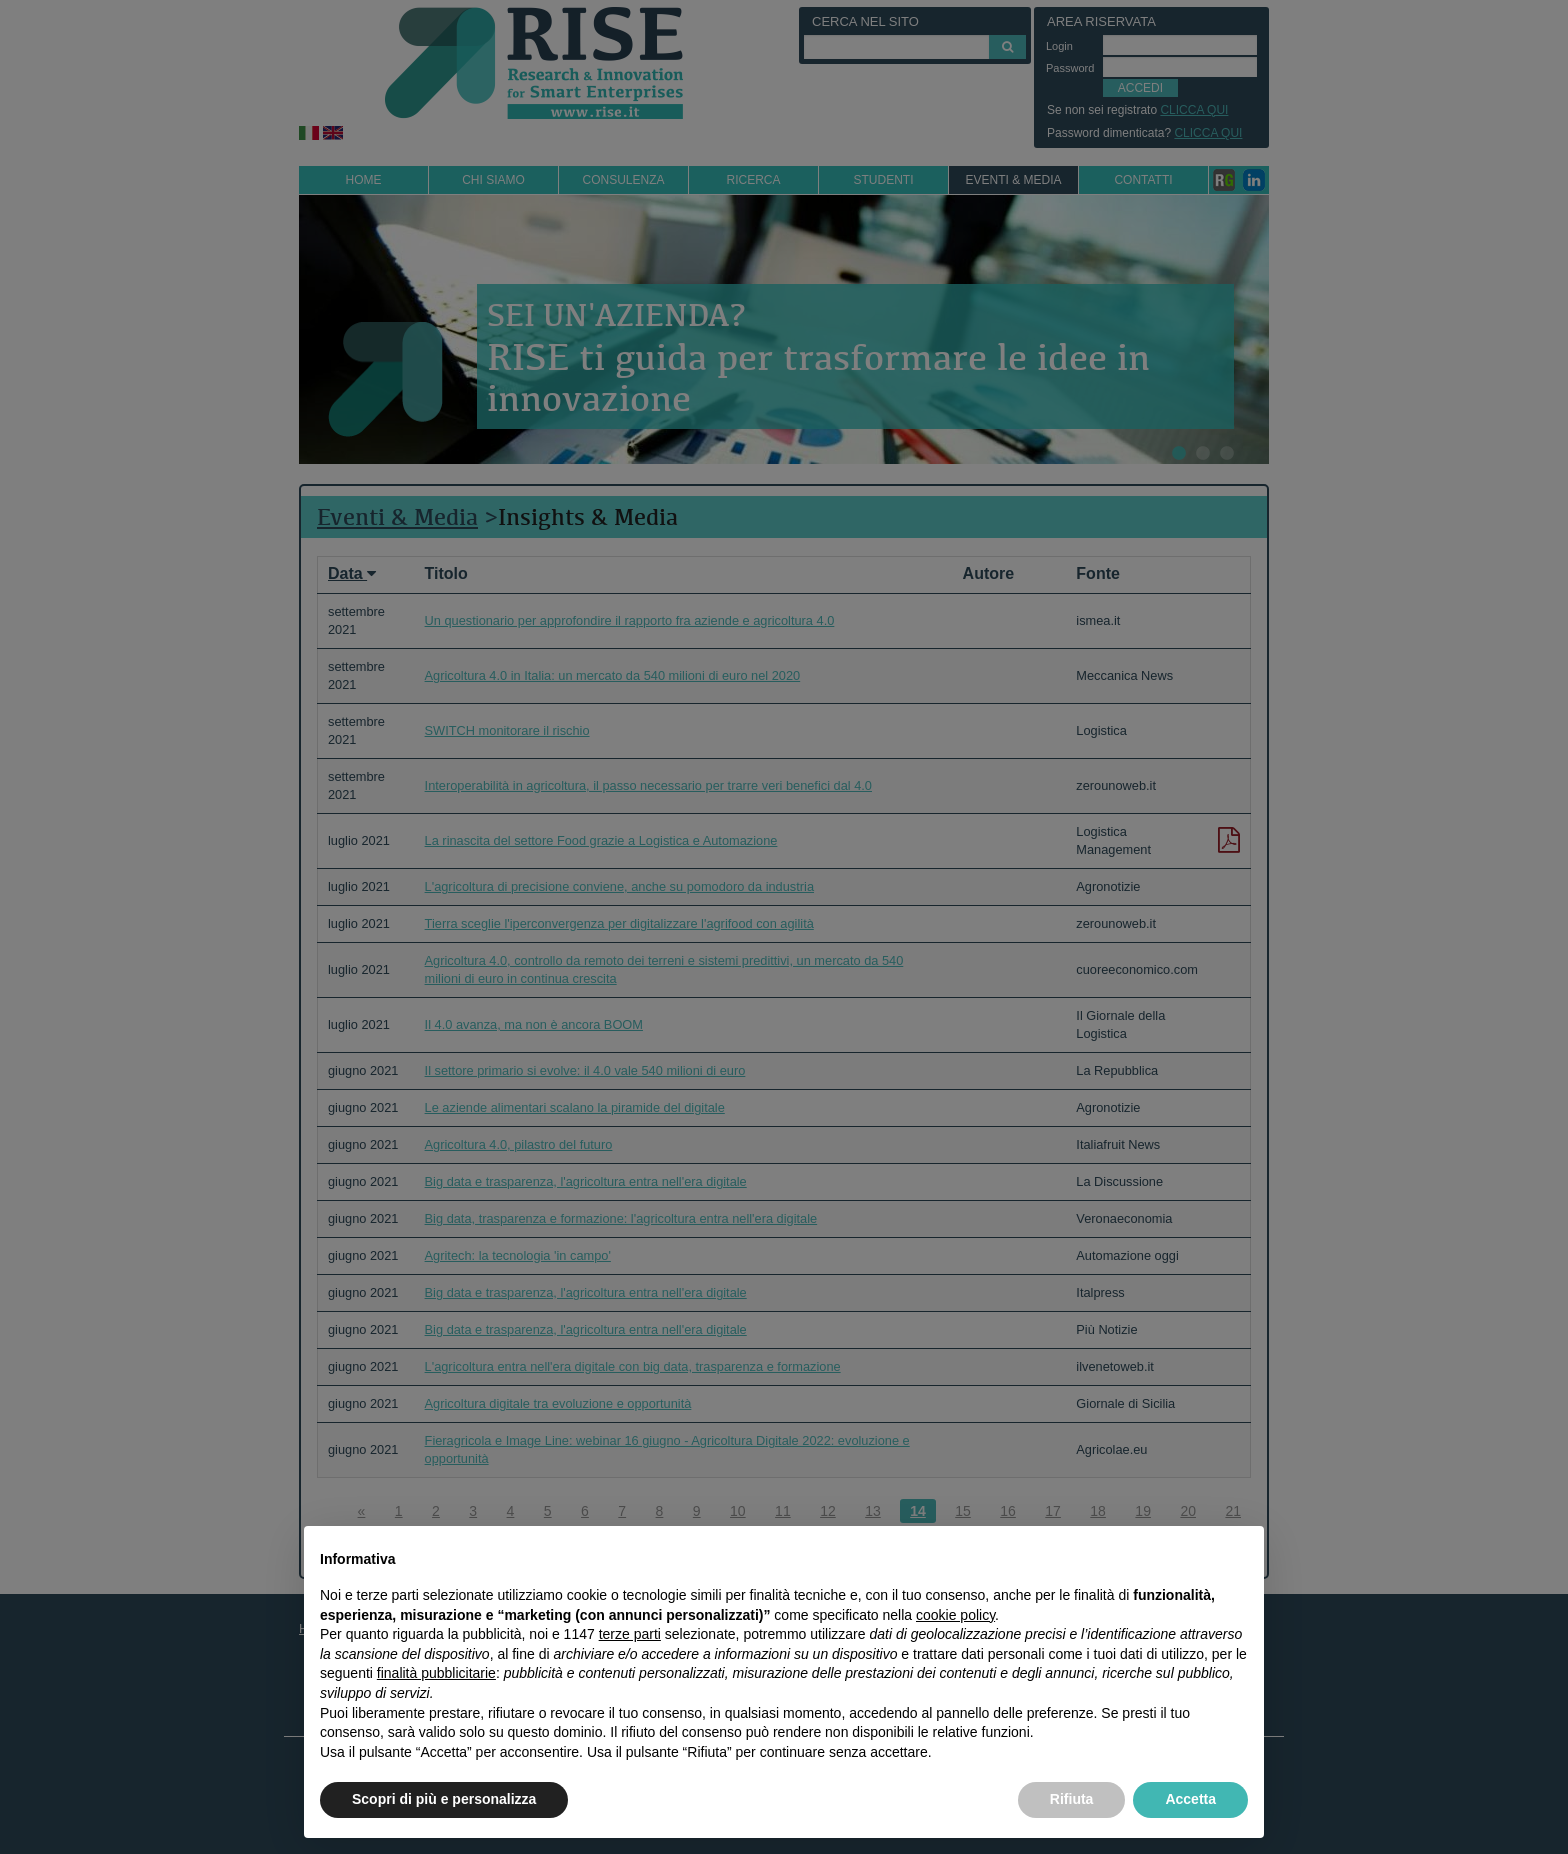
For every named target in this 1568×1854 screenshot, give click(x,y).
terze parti (630, 1634)
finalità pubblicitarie (436, 1673)
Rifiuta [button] (1072, 1799)
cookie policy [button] (955, 1615)
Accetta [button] (1190, 1799)
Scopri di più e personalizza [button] (444, 1799)
